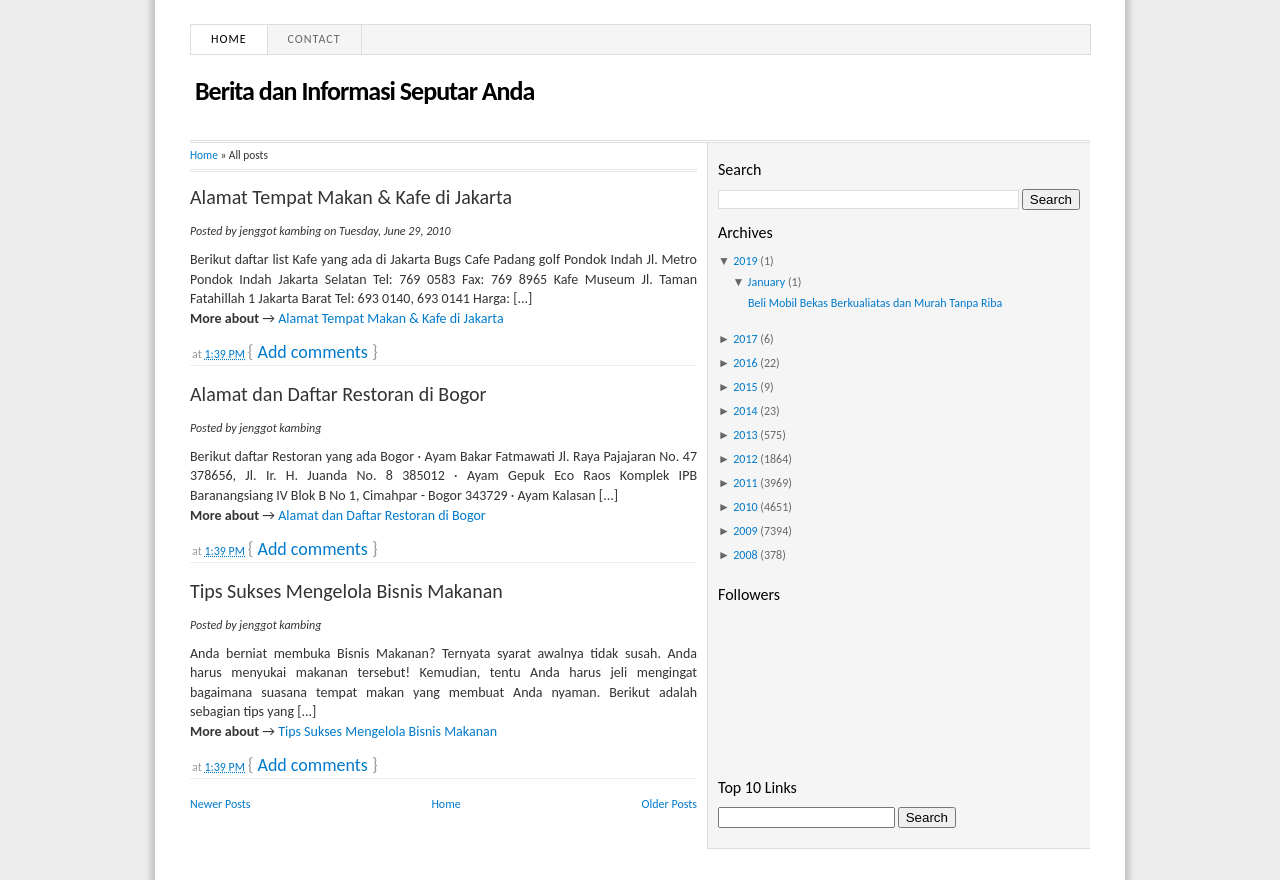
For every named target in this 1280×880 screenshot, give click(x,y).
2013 (745, 435)
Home (229, 39)
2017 (745, 339)
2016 (745, 363)
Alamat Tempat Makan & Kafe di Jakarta (351, 197)
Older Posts (669, 804)
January (767, 282)
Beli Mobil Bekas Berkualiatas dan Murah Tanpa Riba (875, 303)
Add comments (312, 352)
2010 (745, 507)
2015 (745, 387)
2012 (745, 459)
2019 (745, 261)
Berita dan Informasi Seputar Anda (364, 91)
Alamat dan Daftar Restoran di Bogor (338, 394)
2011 (745, 483)
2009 (745, 531)
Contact (314, 39)
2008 (745, 555)
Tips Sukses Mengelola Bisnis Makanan (346, 591)
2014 (745, 411)
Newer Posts (220, 804)
